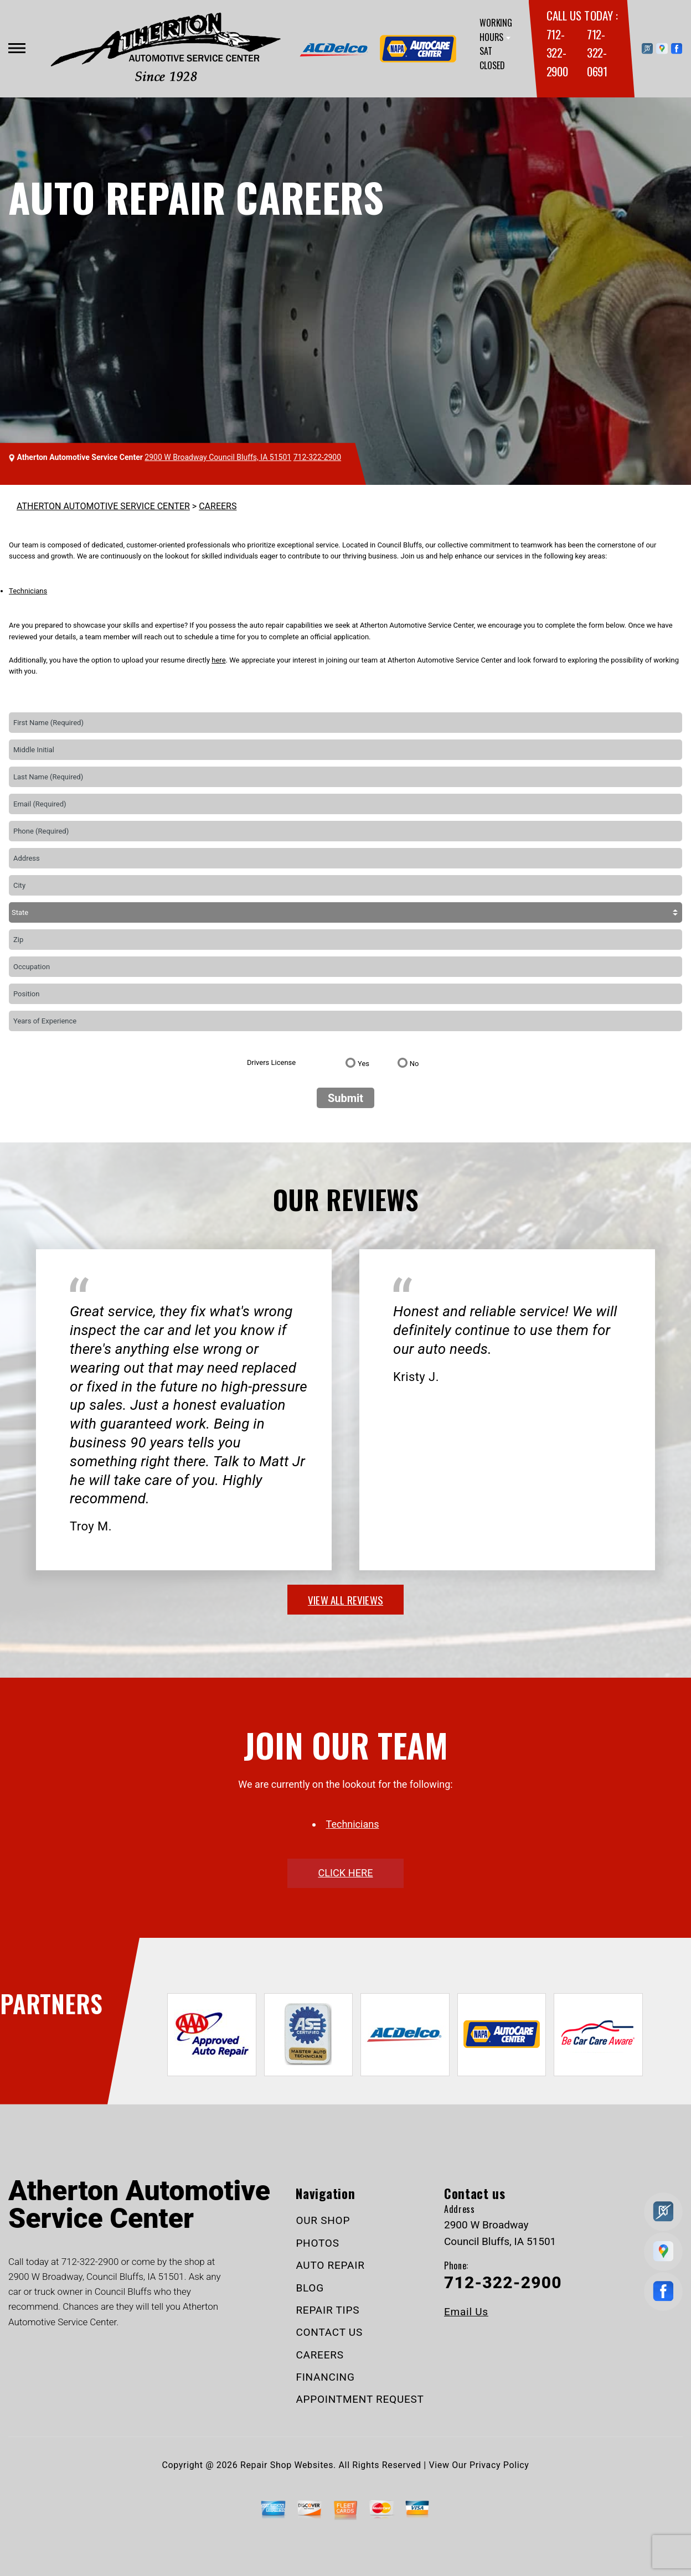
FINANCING (325, 2377)
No (414, 1063)
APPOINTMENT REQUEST (360, 2399)
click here (345, 1873)
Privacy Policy (499, 2465)
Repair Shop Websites (286, 2465)
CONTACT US (329, 2332)
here (218, 660)
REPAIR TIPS (327, 2310)
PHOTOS (317, 2243)
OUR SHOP (323, 2220)
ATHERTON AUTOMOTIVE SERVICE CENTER (103, 506)
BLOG (310, 2288)
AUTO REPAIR (330, 2265)
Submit (345, 1098)
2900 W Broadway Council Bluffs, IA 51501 (218, 457)
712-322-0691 (597, 52)
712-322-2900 (557, 52)
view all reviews (345, 1599)
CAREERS (217, 506)
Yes (363, 1063)
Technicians (28, 591)
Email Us (466, 2311)
